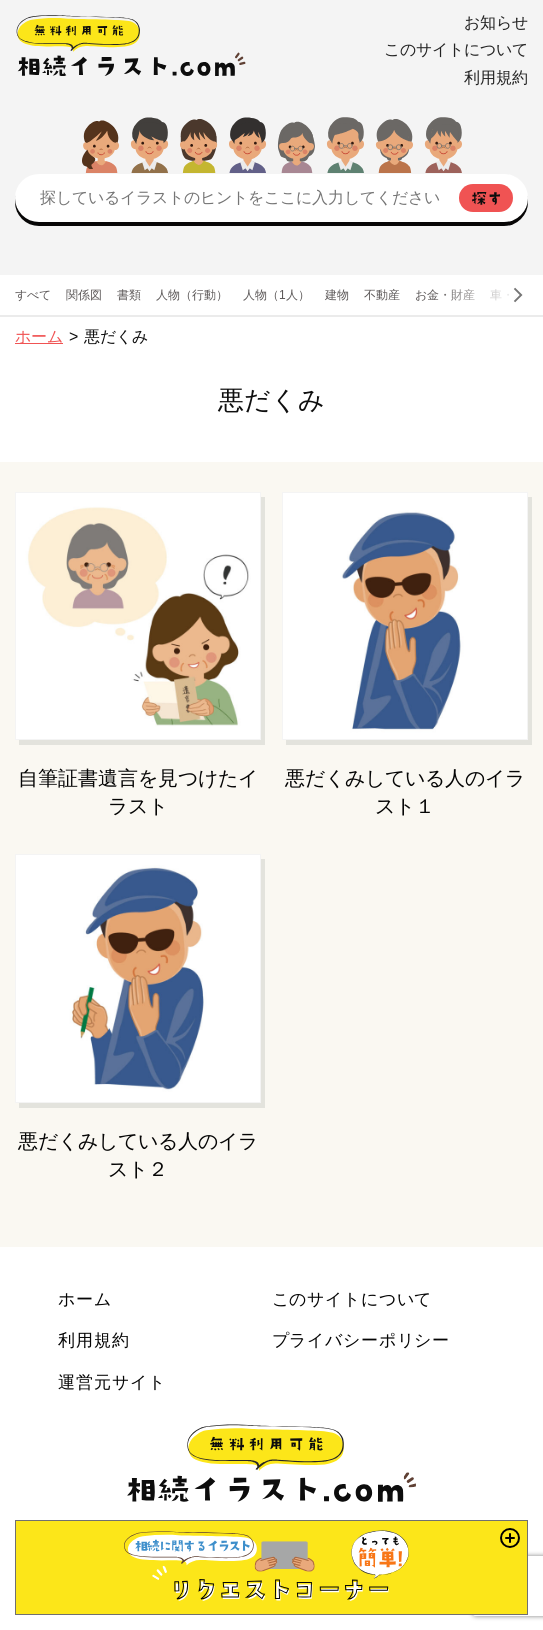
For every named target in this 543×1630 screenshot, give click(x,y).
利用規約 (496, 77)
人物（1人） (276, 295)
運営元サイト (111, 1382)
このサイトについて (456, 49)
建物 (337, 295)
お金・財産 (445, 295)
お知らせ (496, 22)
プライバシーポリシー (361, 1340)
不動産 (382, 295)
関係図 (84, 295)
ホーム (39, 336)
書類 (129, 295)
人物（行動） (192, 295)
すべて (33, 295)
